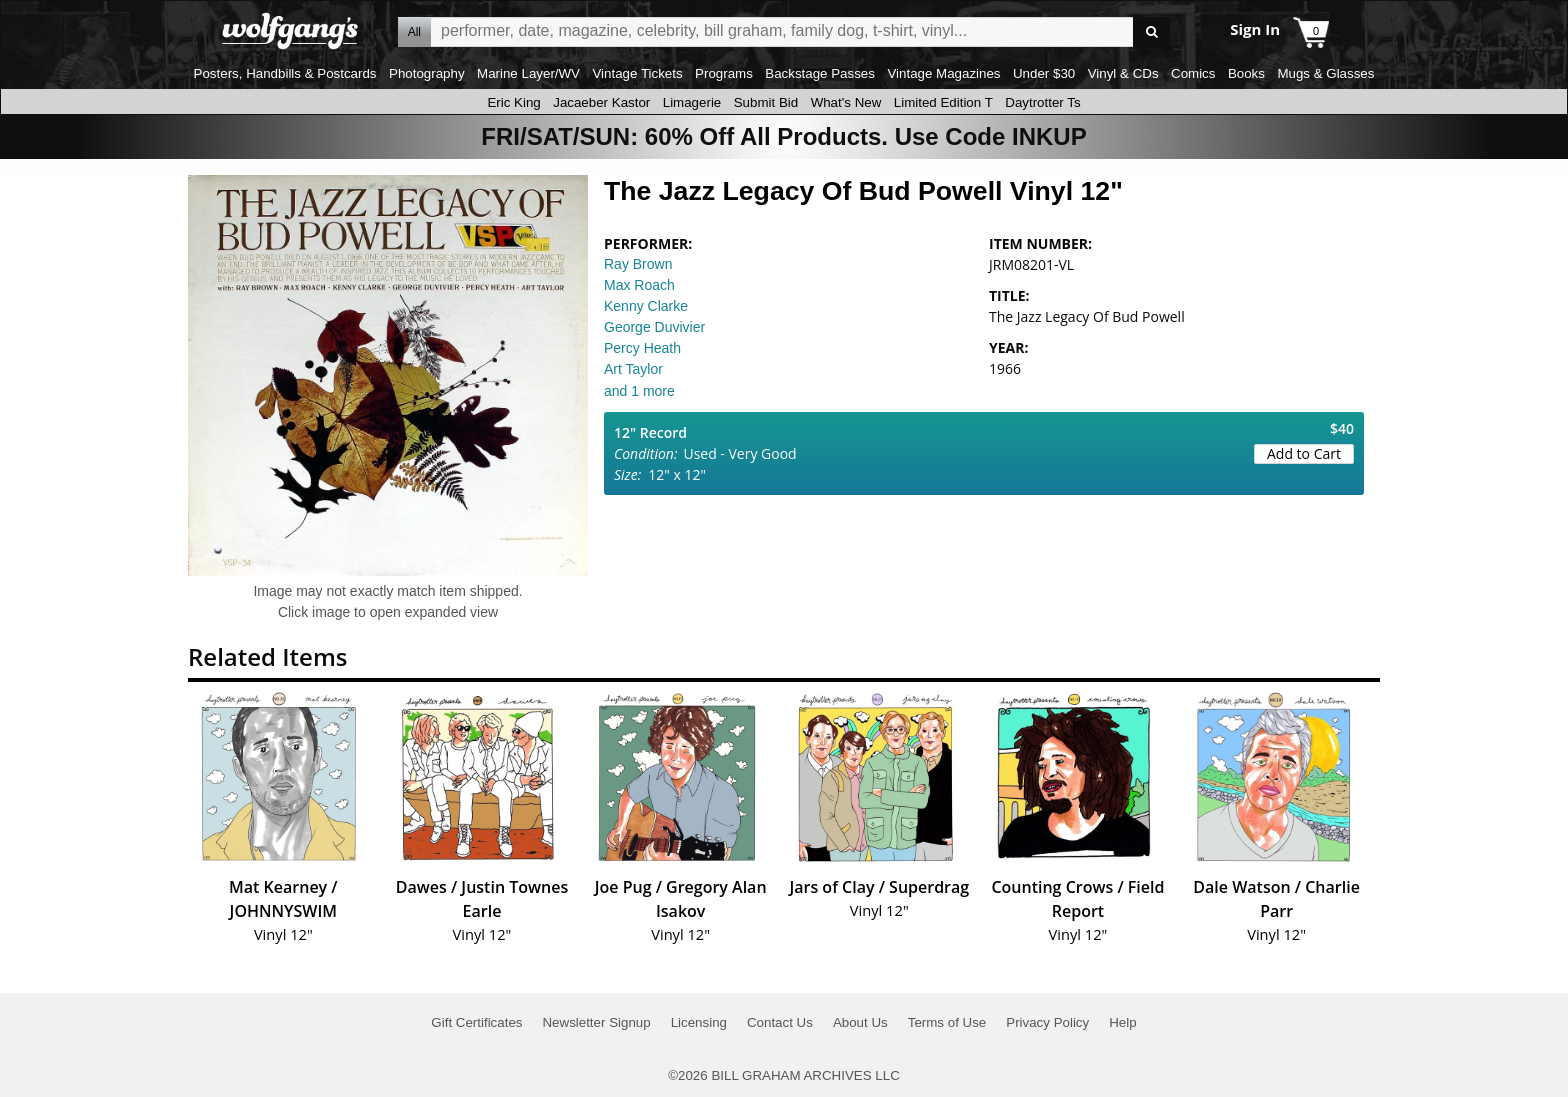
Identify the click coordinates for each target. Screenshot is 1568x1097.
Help (1122, 1022)
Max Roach (639, 285)
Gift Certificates (476, 1022)
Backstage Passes (820, 73)
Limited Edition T (943, 102)
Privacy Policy (1047, 1022)
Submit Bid (766, 102)
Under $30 (1044, 73)
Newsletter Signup (596, 1022)
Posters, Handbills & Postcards (285, 73)
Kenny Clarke (646, 306)
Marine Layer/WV (528, 73)
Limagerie (692, 102)
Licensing (699, 1022)
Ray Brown (638, 264)
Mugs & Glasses (1325, 73)
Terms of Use (947, 1022)
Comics (1193, 73)
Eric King (513, 102)
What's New (846, 102)
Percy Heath (642, 348)
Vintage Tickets (637, 73)
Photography (427, 73)
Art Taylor (633, 369)
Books (1246, 73)
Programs (724, 73)
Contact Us (780, 1022)
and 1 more (639, 391)
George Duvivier (654, 327)
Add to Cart (1304, 453)
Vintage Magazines (943, 73)
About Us (860, 1022)
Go (1151, 32)
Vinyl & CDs (1123, 73)
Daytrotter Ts (1042, 102)
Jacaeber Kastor (601, 102)
